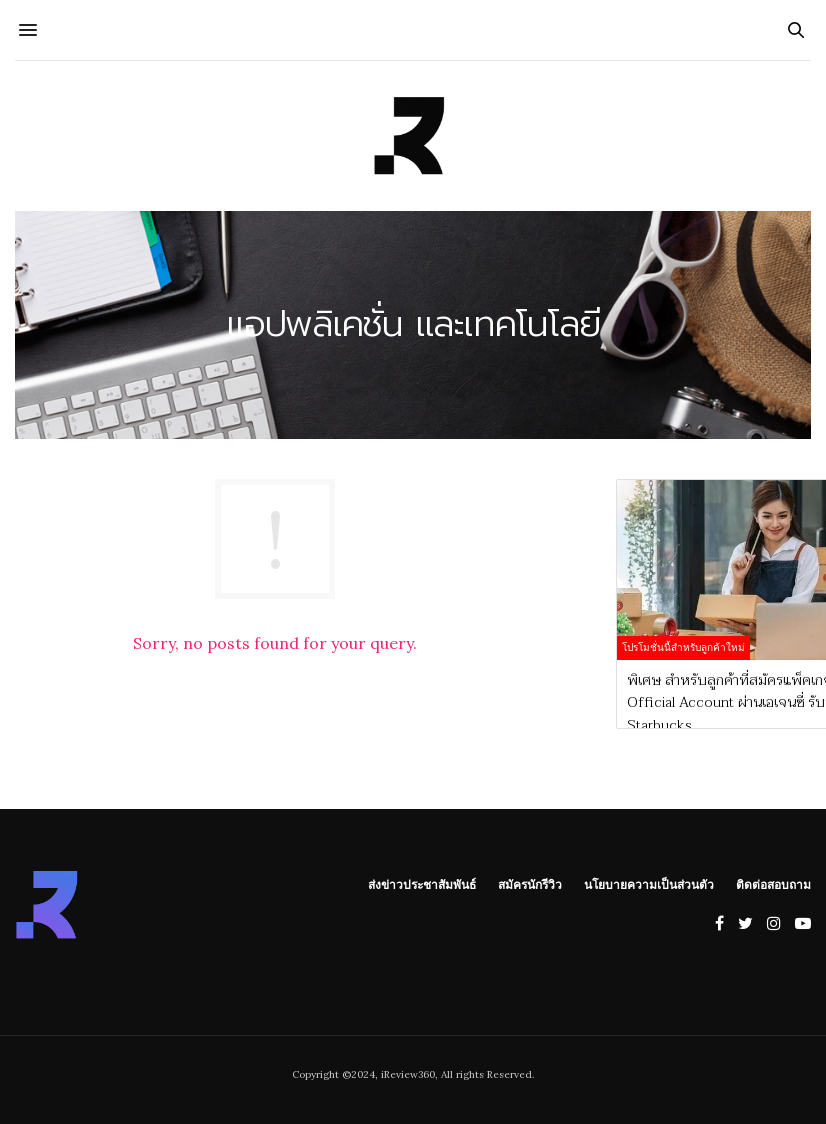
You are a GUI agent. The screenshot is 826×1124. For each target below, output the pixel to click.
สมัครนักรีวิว (530, 884)
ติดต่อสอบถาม (773, 884)
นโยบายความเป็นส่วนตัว (649, 884)
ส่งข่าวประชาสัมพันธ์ (422, 884)
